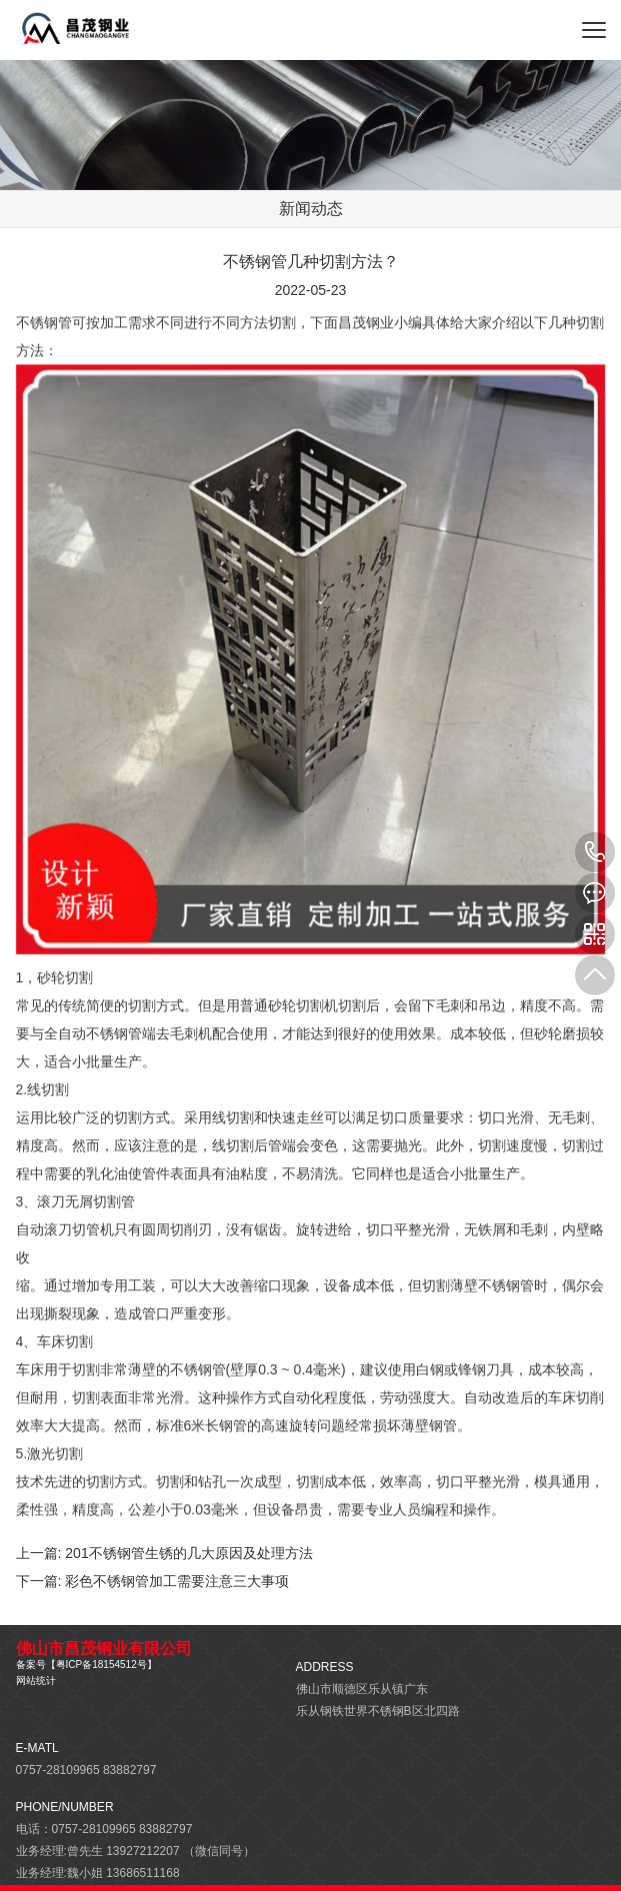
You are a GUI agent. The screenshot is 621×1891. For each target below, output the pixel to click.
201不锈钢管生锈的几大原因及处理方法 (188, 1553)
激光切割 (57, 1462)
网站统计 (36, 1680)
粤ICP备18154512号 (101, 1664)
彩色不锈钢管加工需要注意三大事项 (177, 1581)
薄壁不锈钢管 (492, 1294)
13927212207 (595, 852)
